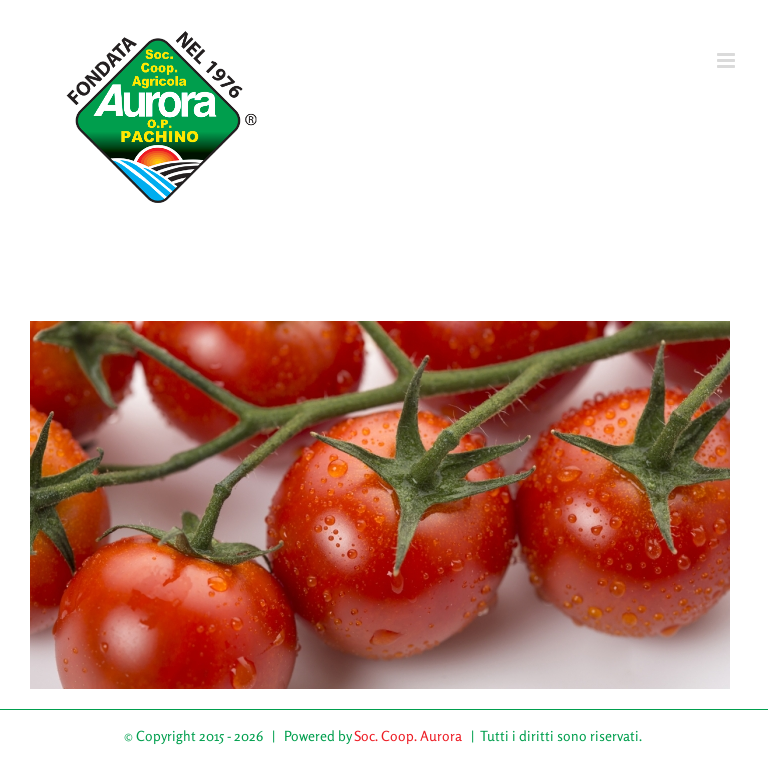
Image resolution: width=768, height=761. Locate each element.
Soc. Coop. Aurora (408, 735)
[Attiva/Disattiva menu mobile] (727, 60)
